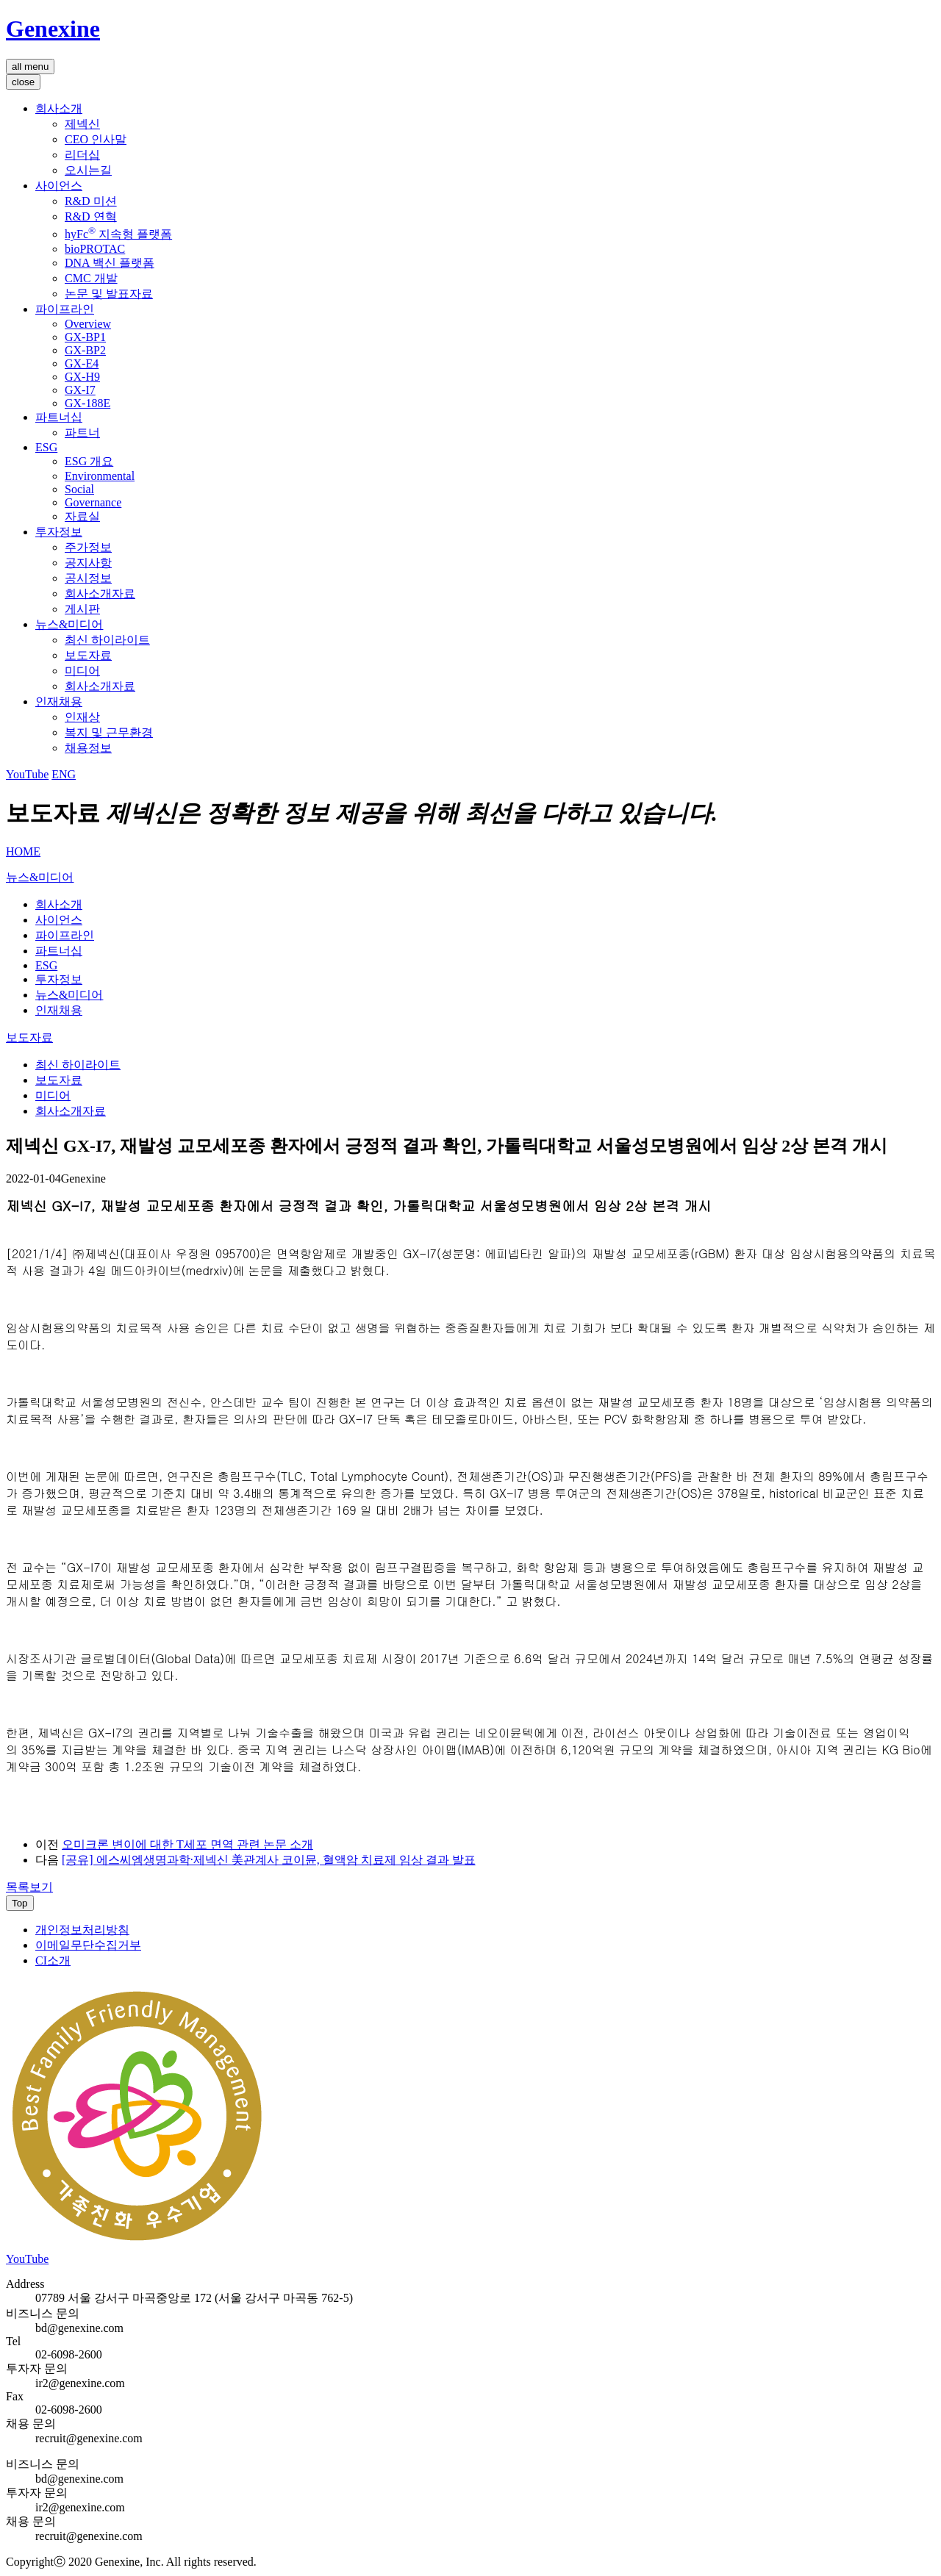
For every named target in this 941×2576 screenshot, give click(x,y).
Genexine (53, 28)
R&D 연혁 (91, 216)
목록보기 (29, 1887)
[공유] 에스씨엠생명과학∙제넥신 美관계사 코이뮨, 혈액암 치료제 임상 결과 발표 (269, 1860)
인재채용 (58, 701)
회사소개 (58, 108)
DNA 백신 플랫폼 (109, 262)
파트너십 (58, 417)
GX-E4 (82, 363)
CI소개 (53, 1960)
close (23, 81)
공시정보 (88, 578)
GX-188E (87, 403)
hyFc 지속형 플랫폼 (118, 234)
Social (79, 489)
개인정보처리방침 (82, 1929)
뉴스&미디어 (69, 624)
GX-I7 (80, 390)
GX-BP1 (85, 337)
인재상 (82, 717)
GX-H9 (82, 376)
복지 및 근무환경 (109, 732)
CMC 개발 (91, 278)
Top (20, 1903)
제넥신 (82, 124)
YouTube (27, 774)
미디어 (82, 670)
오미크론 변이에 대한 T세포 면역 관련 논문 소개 (187, 1844)
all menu (30, 66)
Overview (88, 323)
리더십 (82, 154)
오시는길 (88, 170)
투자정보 (58, 531)
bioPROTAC (95, 249)
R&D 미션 (91, 201)
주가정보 (88, 547)
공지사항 (88, 562)
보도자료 (88, 655)
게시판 (82, 609)
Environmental (100, 476)
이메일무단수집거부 (88, 1945)
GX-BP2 (85, 350)
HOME (23, 851)
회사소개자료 (100, 593)
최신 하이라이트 (107, 640)
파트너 (82, 432)
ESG (46, 447)
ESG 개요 (89, 461)
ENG (63, 774)
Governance (93, 502)
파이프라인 (64, 309)
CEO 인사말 (95, 139)
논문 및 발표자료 (109, 293)
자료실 (82, 516)
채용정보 (88, 748)
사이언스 (58, 185)
